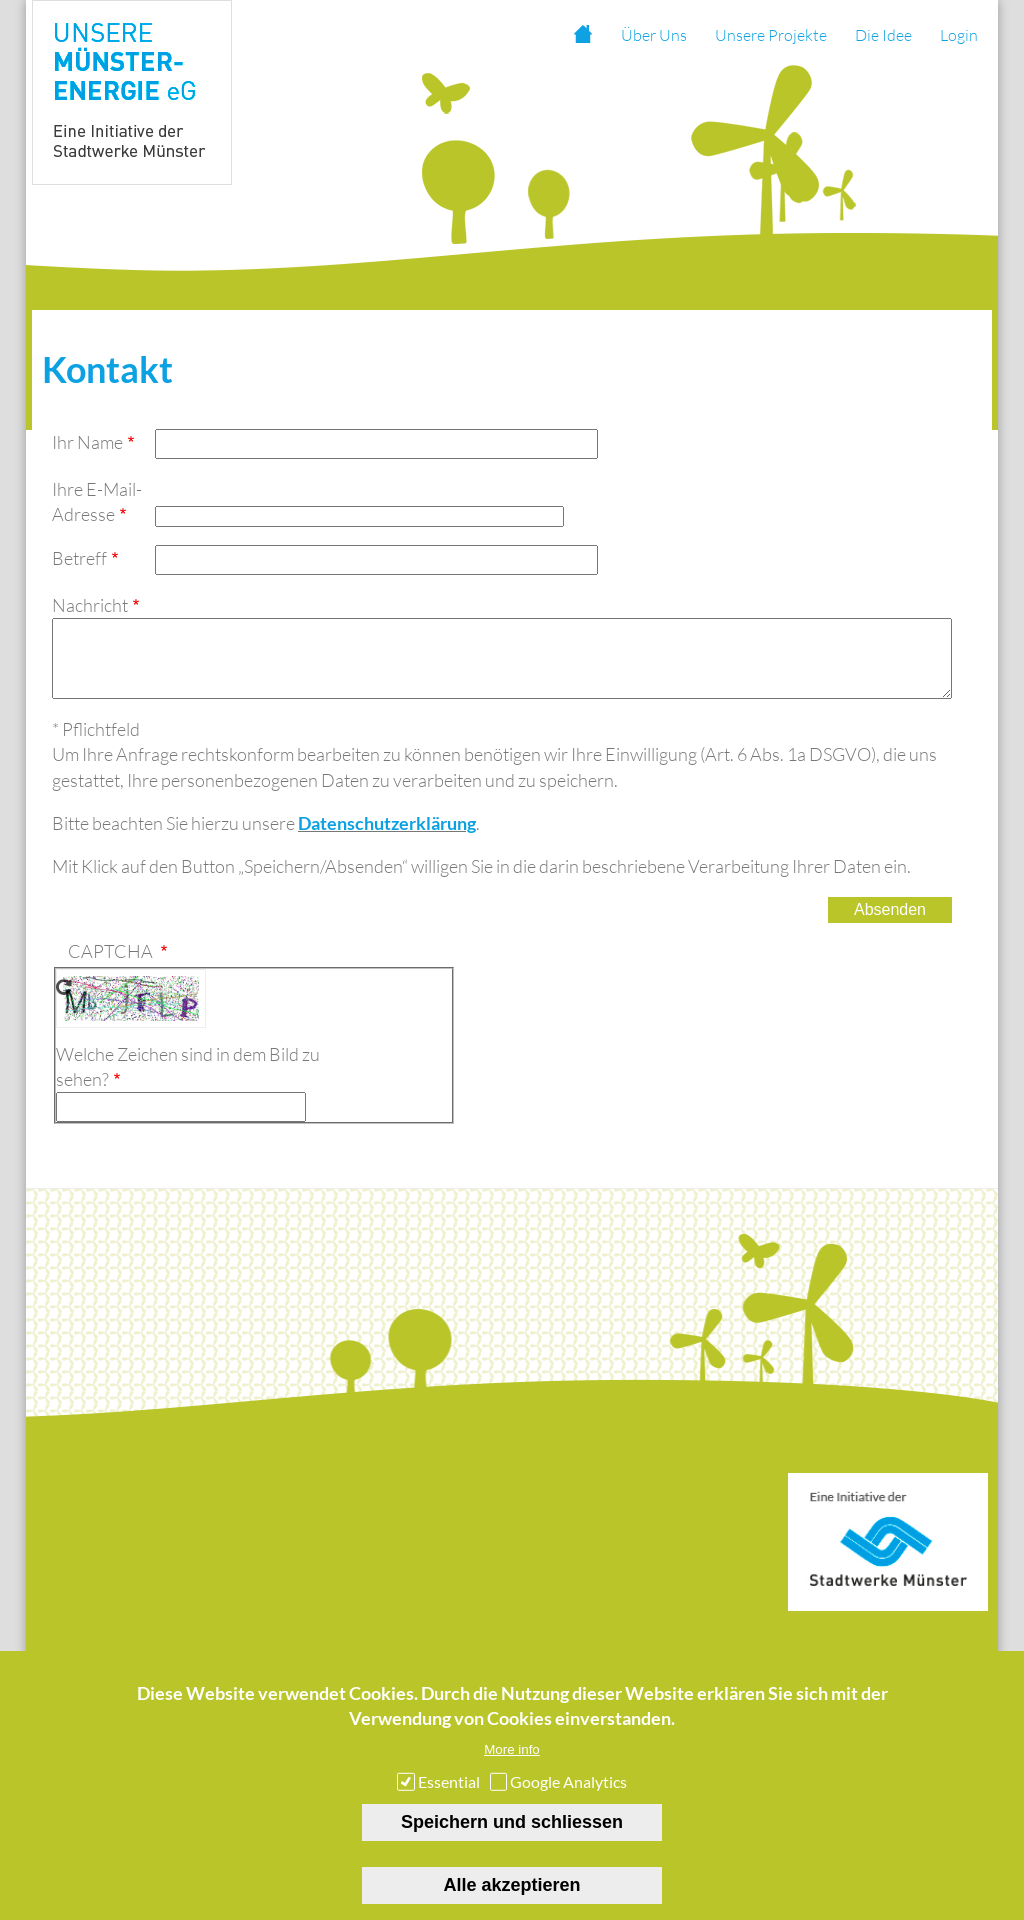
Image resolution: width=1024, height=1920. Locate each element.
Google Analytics (568, 1803)
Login (959, 35)
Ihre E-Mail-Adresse (97, 501)
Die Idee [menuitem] (883, 35)
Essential (449, 1803)
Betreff (79, 558)
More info (512, 1771)
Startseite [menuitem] (582, 35)
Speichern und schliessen (512, 1844)
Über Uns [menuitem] (654, 35)
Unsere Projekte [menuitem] (771, 35)
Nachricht (90, 605)
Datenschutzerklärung (387, 838)
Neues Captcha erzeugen (64, 1002)
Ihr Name (87, 442)
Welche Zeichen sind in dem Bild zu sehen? (188, 1081)
